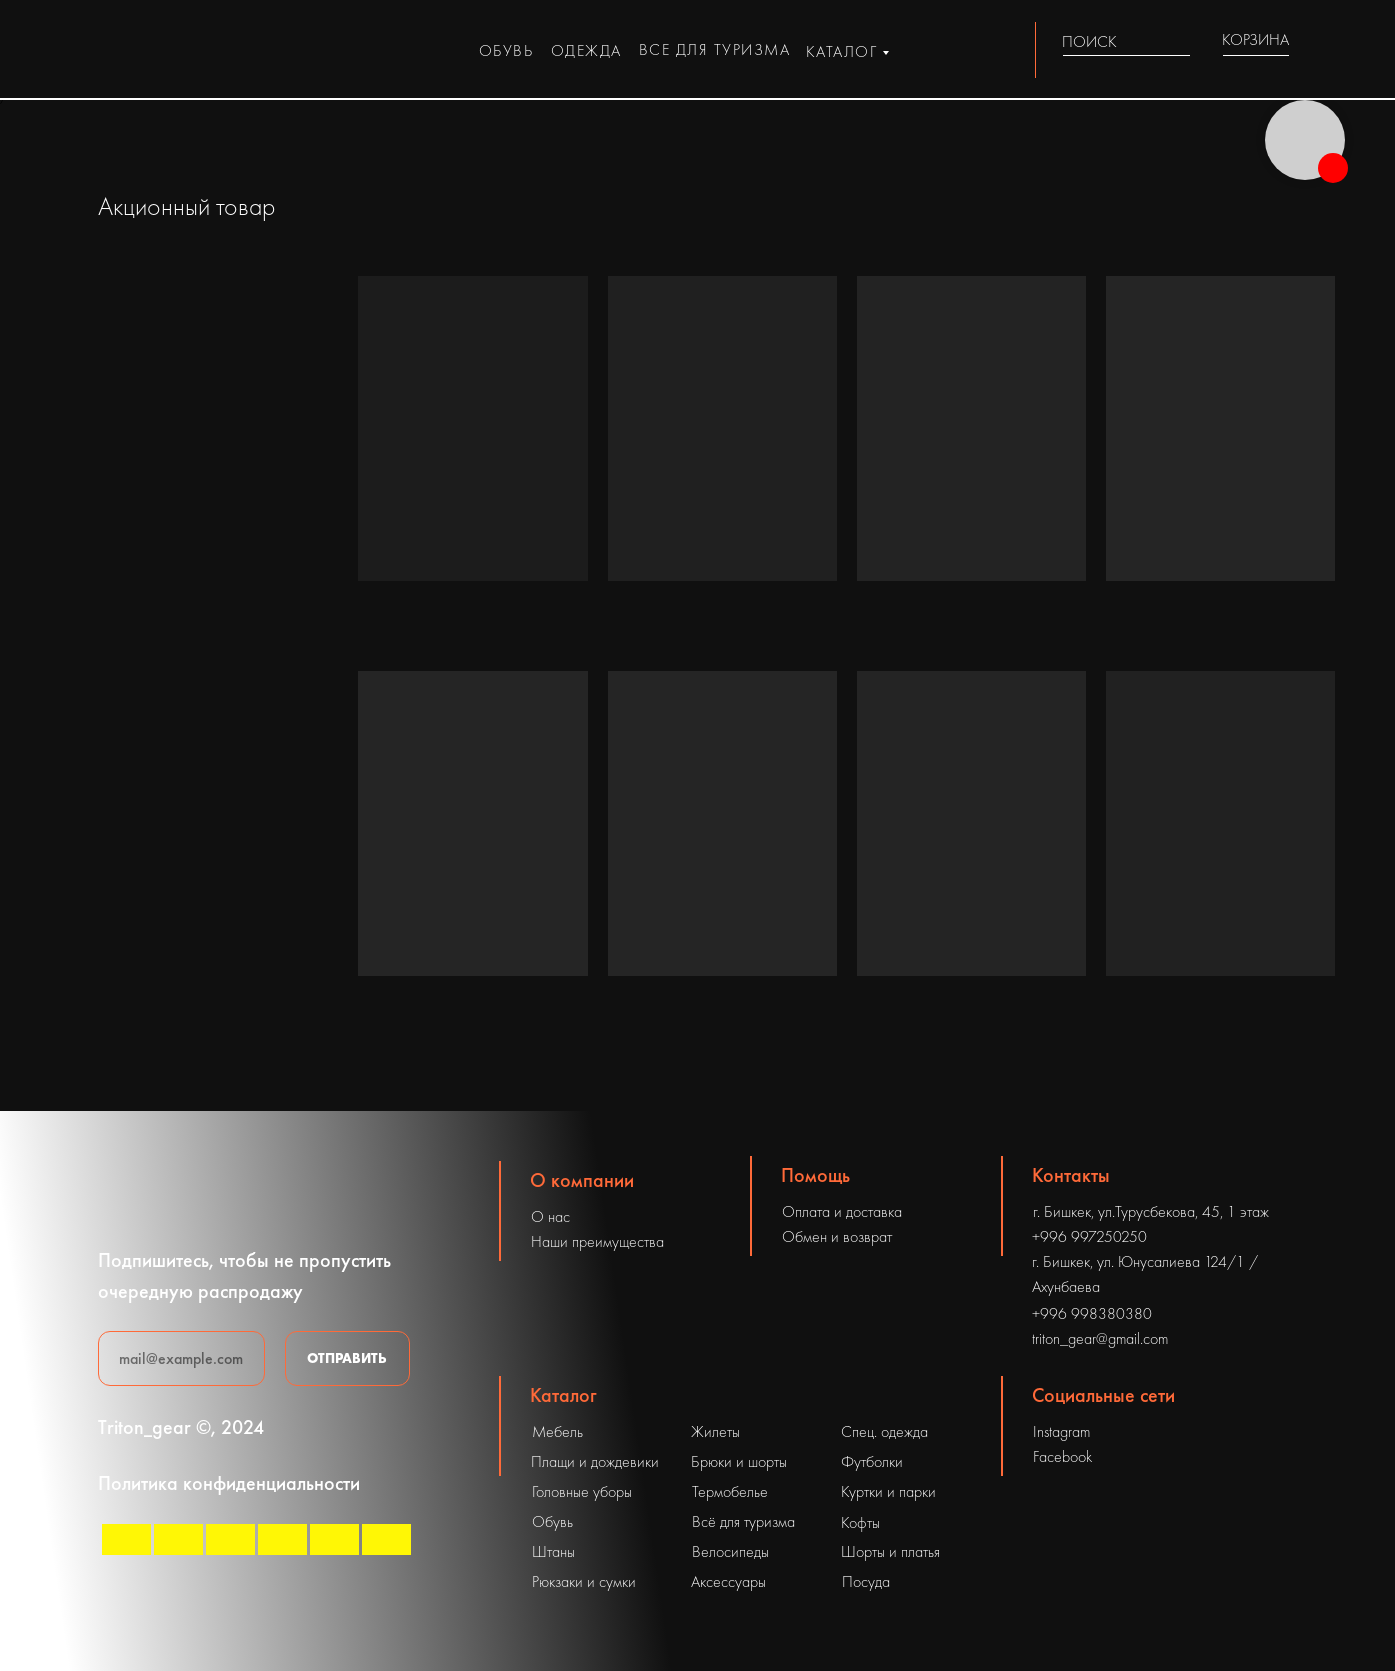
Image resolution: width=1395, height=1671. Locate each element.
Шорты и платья (890, 1551)
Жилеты (715, 1431)
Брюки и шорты (739, 1461)
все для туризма (715, 49)
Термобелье (730, 1491)
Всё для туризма (743, 1521)
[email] (181, 1358)
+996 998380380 (1092, 1313)
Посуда (866, 1581)
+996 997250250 (1089, 1236)
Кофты (860, 1522)
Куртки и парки (888, 1491)
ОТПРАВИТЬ (347, 1358)
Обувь (552, 1521)
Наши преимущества (597, 1241)
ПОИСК (1089, 41)
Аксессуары (728, 1581)
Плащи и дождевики (595, 1461)
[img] (1178, 41)
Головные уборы (582, 1491)
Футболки (872, 1461)
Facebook (1062, 1456)
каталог (842, 51)
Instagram (1061, 1431)
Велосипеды (730, 1551)
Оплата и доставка (842, 1211)
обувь (506, 50)
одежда (586, 50)
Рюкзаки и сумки (584, 1581)
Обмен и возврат (837, 1236)
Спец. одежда (884, 1431)
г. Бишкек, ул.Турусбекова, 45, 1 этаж (1151, 1211)
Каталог (563, 1395)
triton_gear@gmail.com (1100, 1338)
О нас (550, 1216)
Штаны (553, 1551)
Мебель (557, 1431)
